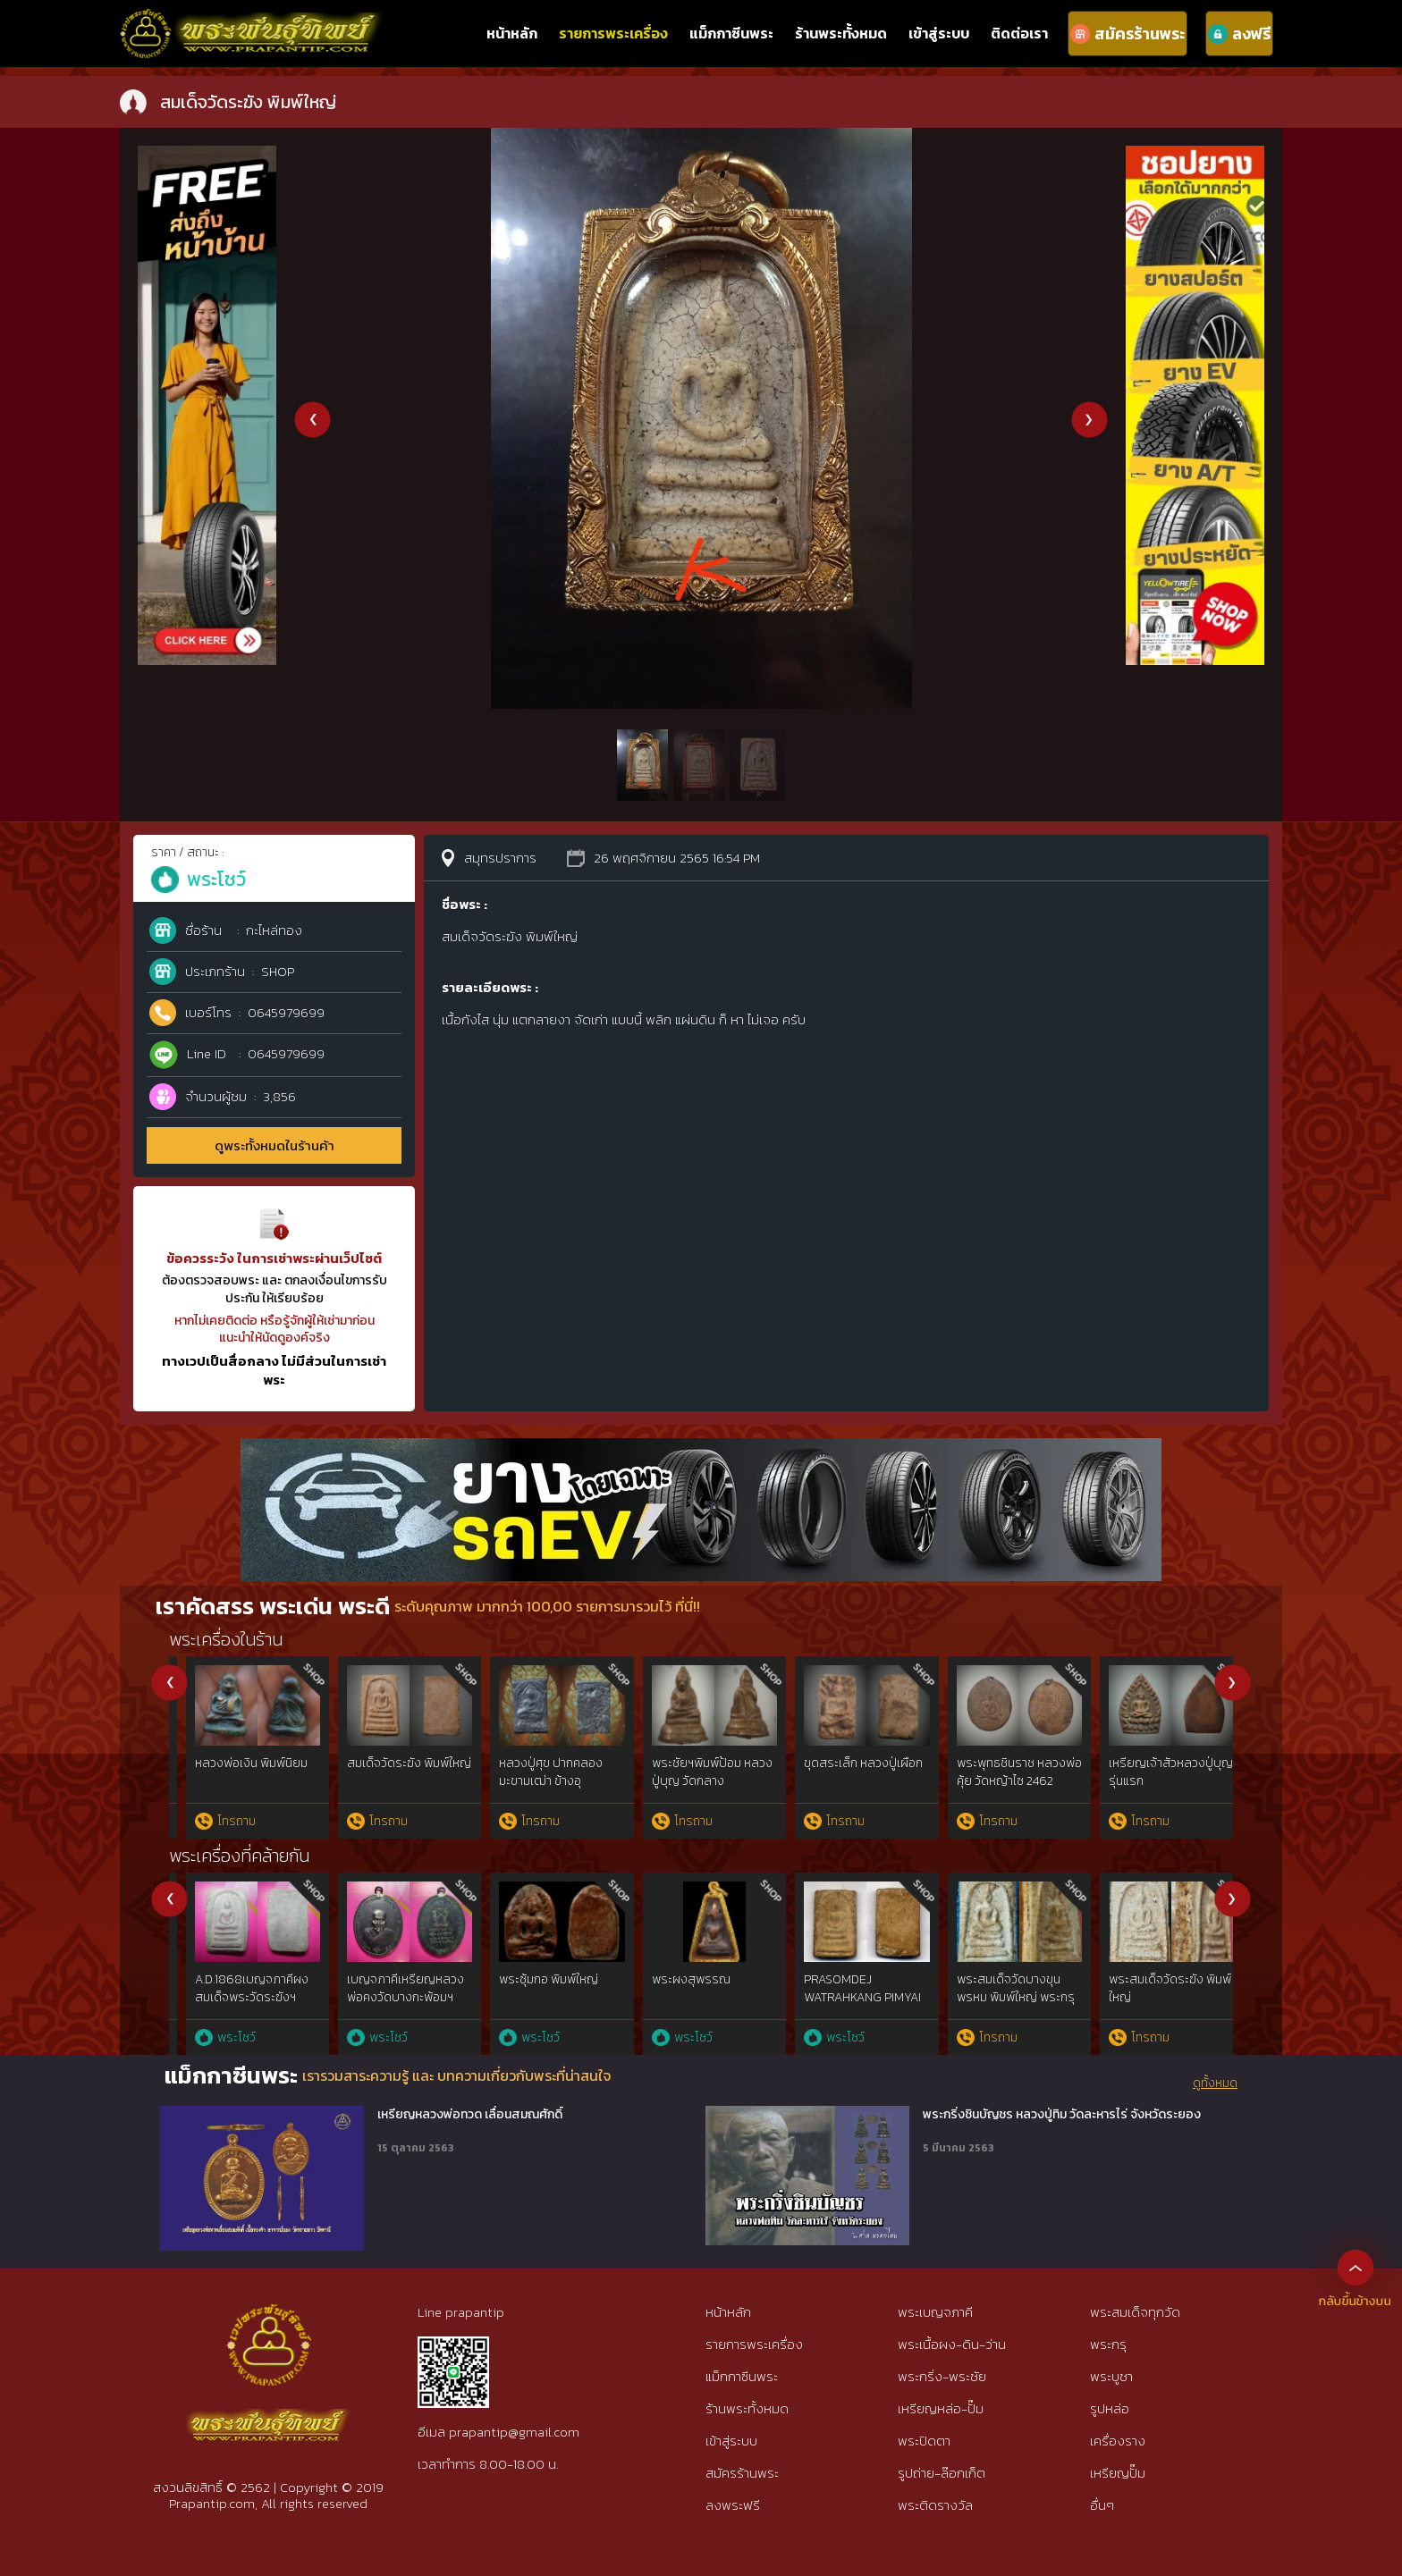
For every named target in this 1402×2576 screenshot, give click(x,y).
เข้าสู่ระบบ (938, 33)
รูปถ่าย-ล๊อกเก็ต (941, 2472)
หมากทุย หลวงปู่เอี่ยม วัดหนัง (841, 1772)
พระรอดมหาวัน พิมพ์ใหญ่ (535, 1772)
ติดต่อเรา (1019, 33)
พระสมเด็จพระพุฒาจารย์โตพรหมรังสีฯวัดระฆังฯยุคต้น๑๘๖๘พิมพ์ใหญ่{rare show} (239, 2005)
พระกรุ (1108, 2344)
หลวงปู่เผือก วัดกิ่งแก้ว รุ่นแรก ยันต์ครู (386, 1772)
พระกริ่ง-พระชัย (942, 2376)
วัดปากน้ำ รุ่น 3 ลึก (1137, 1763)
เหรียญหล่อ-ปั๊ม (941, 2408)
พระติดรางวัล (935, 2505)
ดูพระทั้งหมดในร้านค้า (274, 1145)
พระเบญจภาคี (935, 2312)
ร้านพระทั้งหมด (841, 33)
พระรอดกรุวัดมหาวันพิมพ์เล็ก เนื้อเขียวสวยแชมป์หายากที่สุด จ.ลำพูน (996, 2005)
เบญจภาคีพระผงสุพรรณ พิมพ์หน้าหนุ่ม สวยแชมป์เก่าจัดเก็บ (691, 1997)
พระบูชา (1111, 2376)
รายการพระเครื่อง (613, 33)
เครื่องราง (1117, 2440)
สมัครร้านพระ (742, 2472)
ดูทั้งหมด (1215, 2083)
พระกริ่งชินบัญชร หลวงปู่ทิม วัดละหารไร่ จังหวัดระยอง (1062, 2115)
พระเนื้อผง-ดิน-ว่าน (952, 2344)
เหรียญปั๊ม (1117, 2472)
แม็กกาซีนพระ (731, 33)
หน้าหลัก (511, 33)
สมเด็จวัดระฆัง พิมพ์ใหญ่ (240, 1763)
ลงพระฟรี (732, 2505)
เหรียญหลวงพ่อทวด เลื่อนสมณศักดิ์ (469, 2115)
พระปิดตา (924, 2440)
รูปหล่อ (1109, 2408)
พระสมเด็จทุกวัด (1135, 2312)
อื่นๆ (1102, 2505)
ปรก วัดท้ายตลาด (984, 1763)
